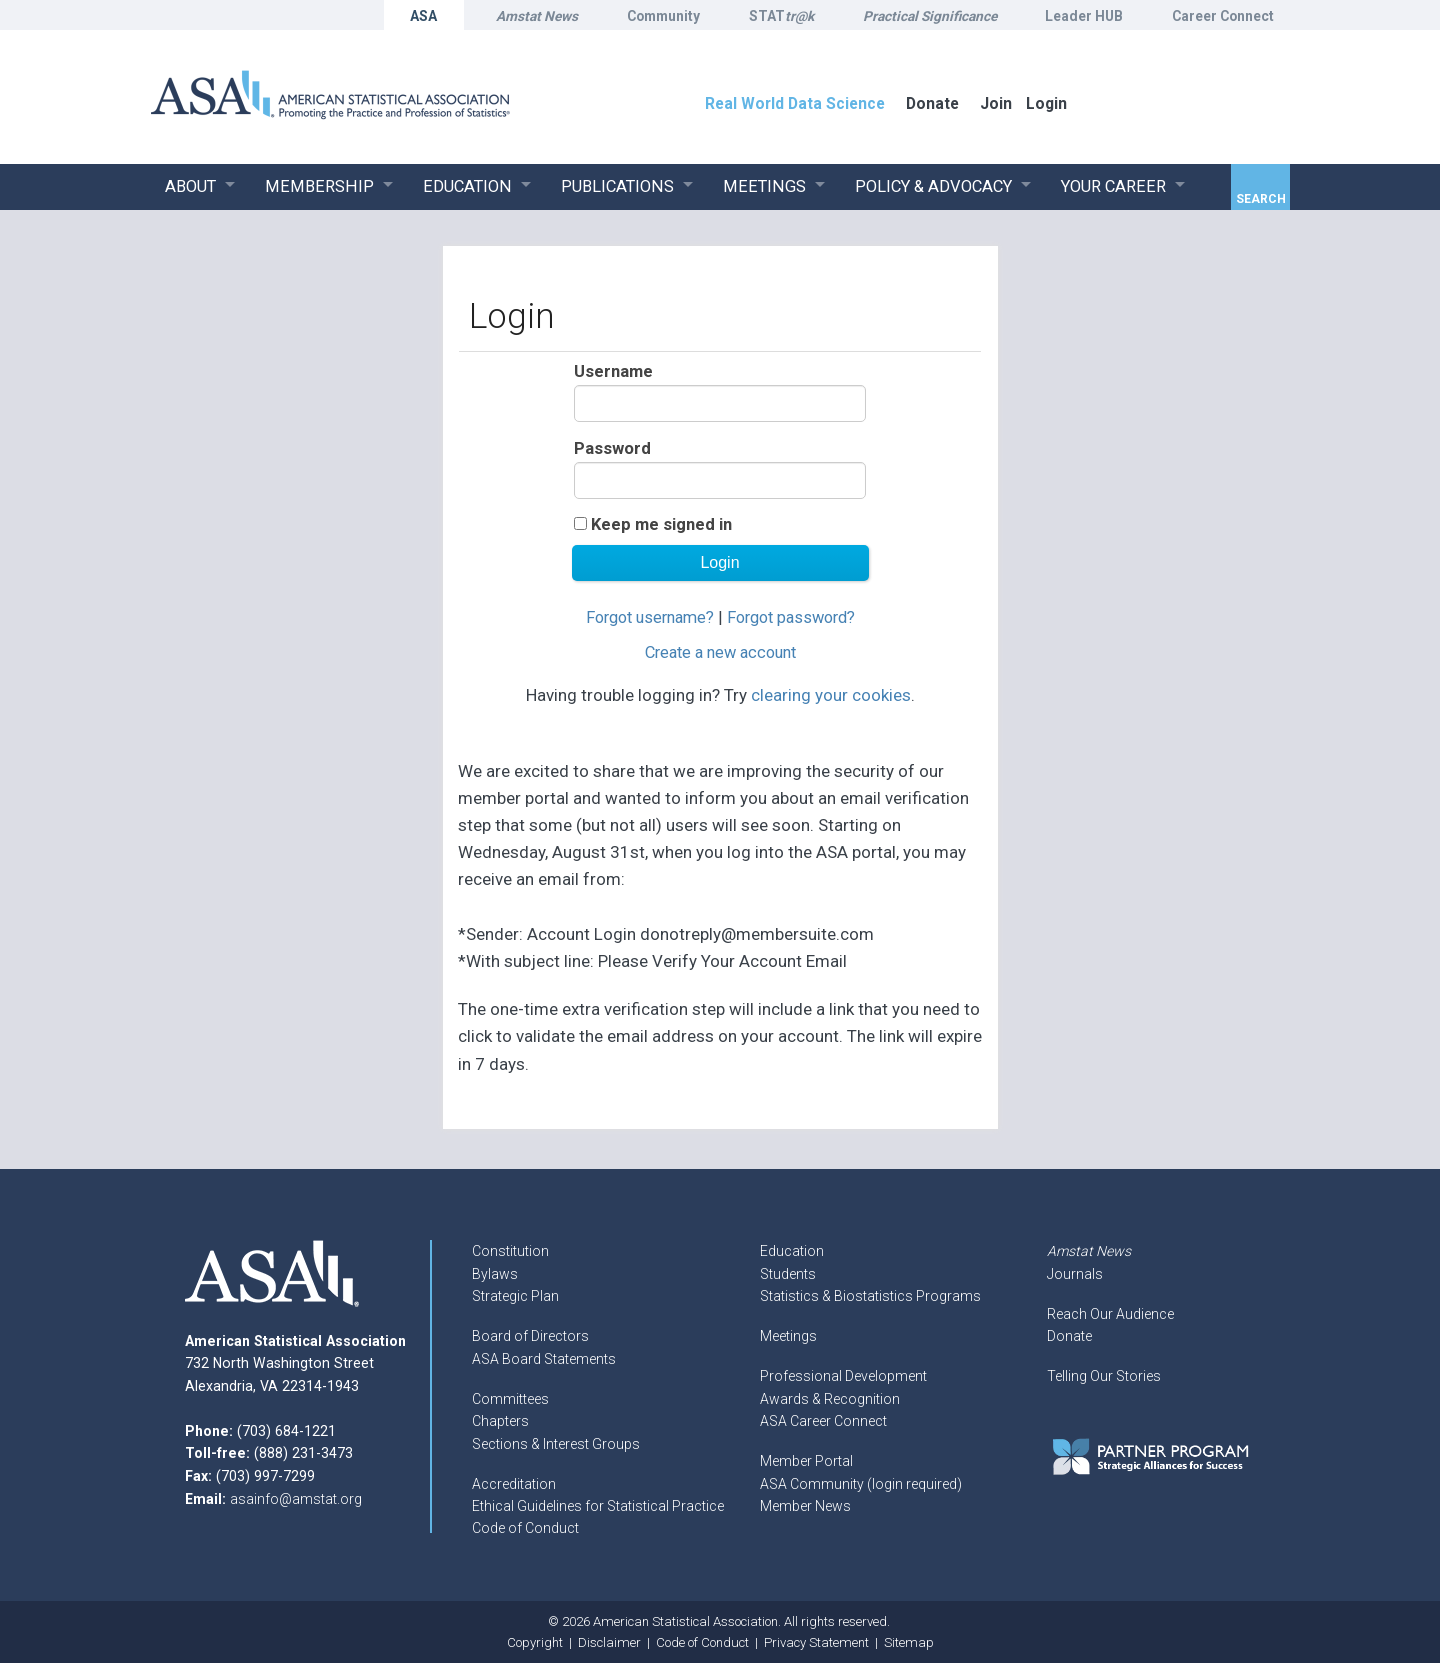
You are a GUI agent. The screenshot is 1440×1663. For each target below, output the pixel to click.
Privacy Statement (816, 1642)
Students (788, 1274)
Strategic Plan (515, 1296)
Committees (510, 1399)
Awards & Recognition (830, 1399)
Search (1261, 199)
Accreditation (514, 1484)
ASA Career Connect (823, 1421)
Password (612, 448)
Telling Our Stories (1104, 1376)
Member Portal (806, 1461)
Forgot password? (791, 617)
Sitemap (909, 1642)
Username (613, 371)
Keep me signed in (661, 524)
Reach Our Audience (1110, 1314)
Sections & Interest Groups (556, 1444)
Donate (1069, 1336)
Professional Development (843, 1376)
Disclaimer (609, 1642)
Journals (1075, 1274)
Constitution (510, 1251)
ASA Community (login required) (861, 1484)
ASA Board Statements (544, 1359)
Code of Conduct (525, 1528)
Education (792, 1251)
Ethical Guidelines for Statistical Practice (598, 1506)
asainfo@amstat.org (296, 1499)
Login (1046, 103)
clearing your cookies (831, 695)
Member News (805, 1506)
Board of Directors (530, 1336)
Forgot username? (650, 617)
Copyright (535, 1642)
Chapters (500, 1421)
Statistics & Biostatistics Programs (870, 1296)
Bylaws (495, 1274)
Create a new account (720, 652)
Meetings (788, 1336)
